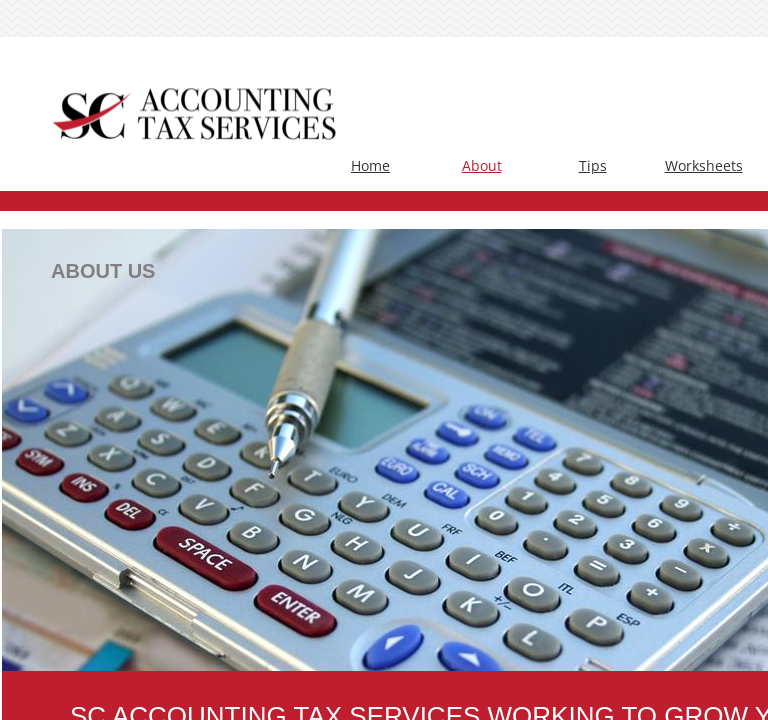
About (482, 165)
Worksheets (704, 165)
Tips (593, 165)
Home (370, 165)
